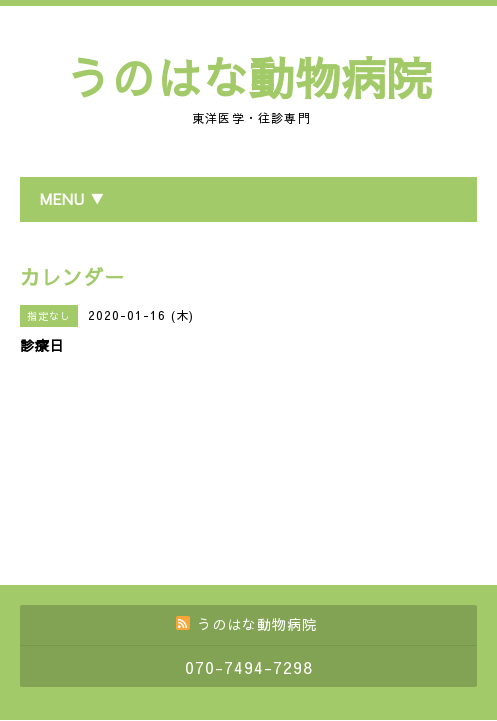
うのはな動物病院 (249, 77)
